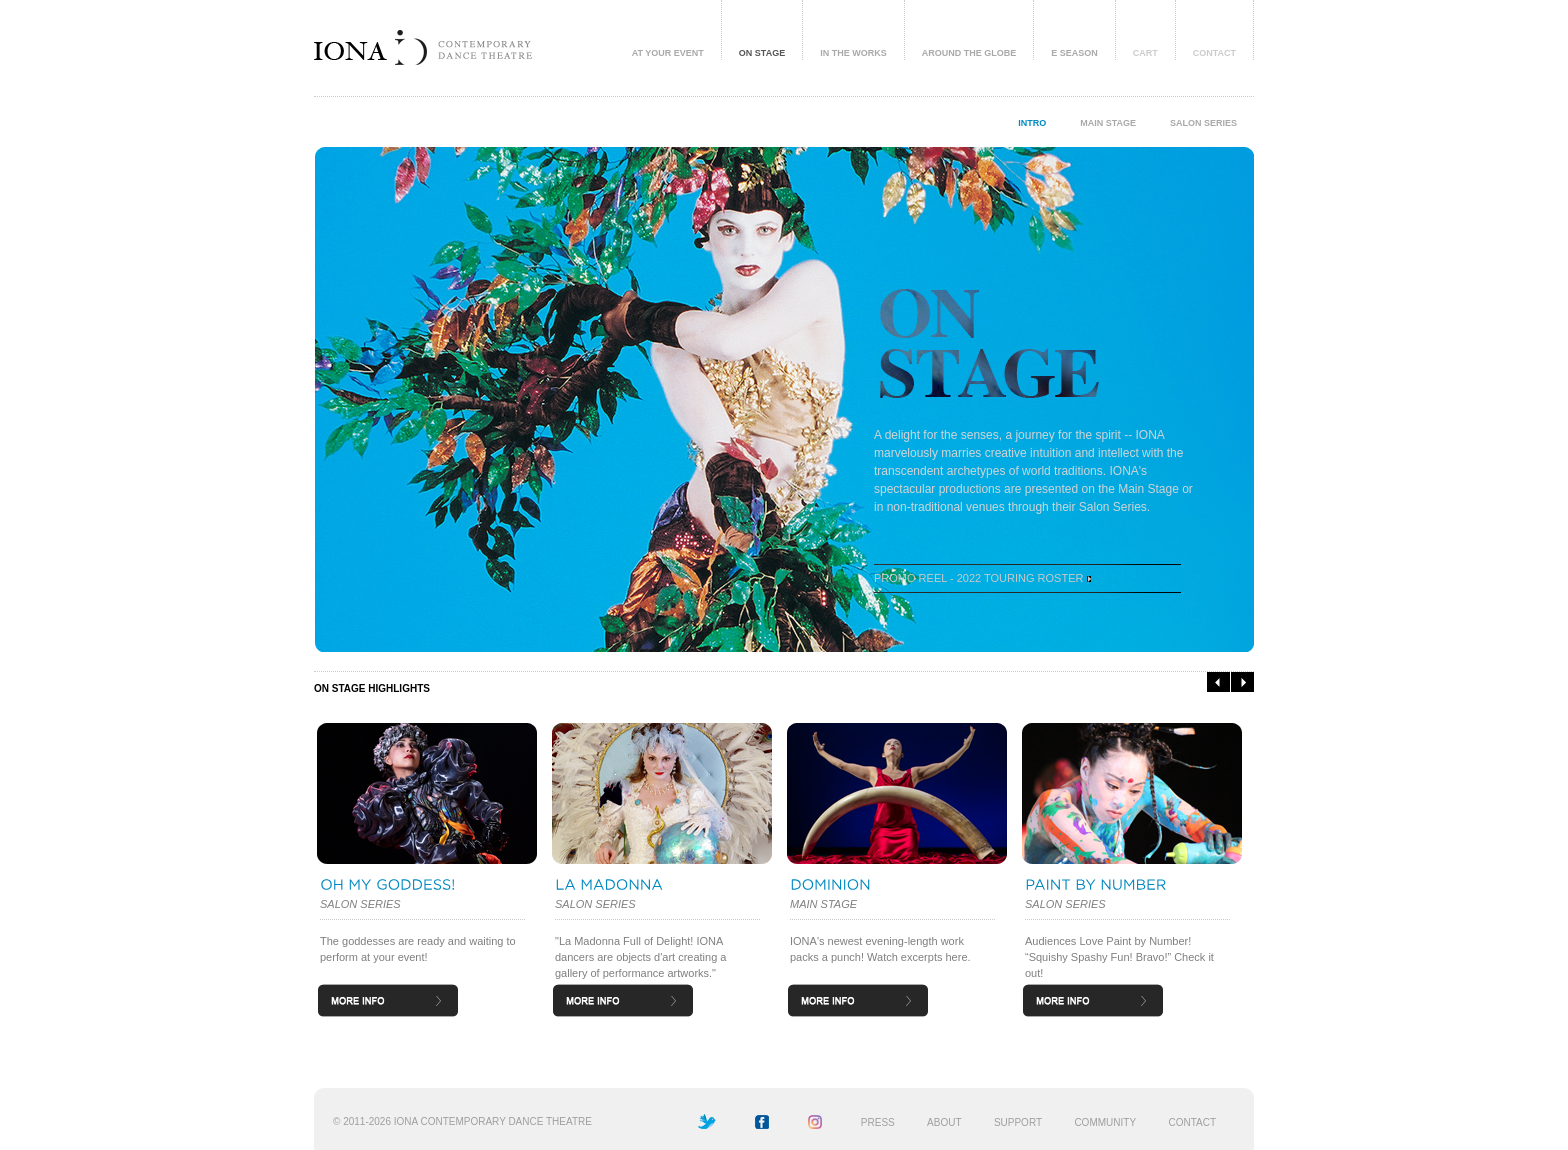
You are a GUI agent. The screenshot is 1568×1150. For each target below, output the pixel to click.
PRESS (878, 1122)
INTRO (1032, 123)
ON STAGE (762, 53)
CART (1145, 53)
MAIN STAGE (1108, 123)
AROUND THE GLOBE (969, 53)
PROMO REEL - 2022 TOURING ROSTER (982, 578)
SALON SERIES (1203, 123)
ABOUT (944, 1122)
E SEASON (1074, 53)
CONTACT (1214, 53)
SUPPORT (1018, 1122)
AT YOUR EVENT (668, 53)
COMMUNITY (1105, 1122)
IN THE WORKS (853, 53)
